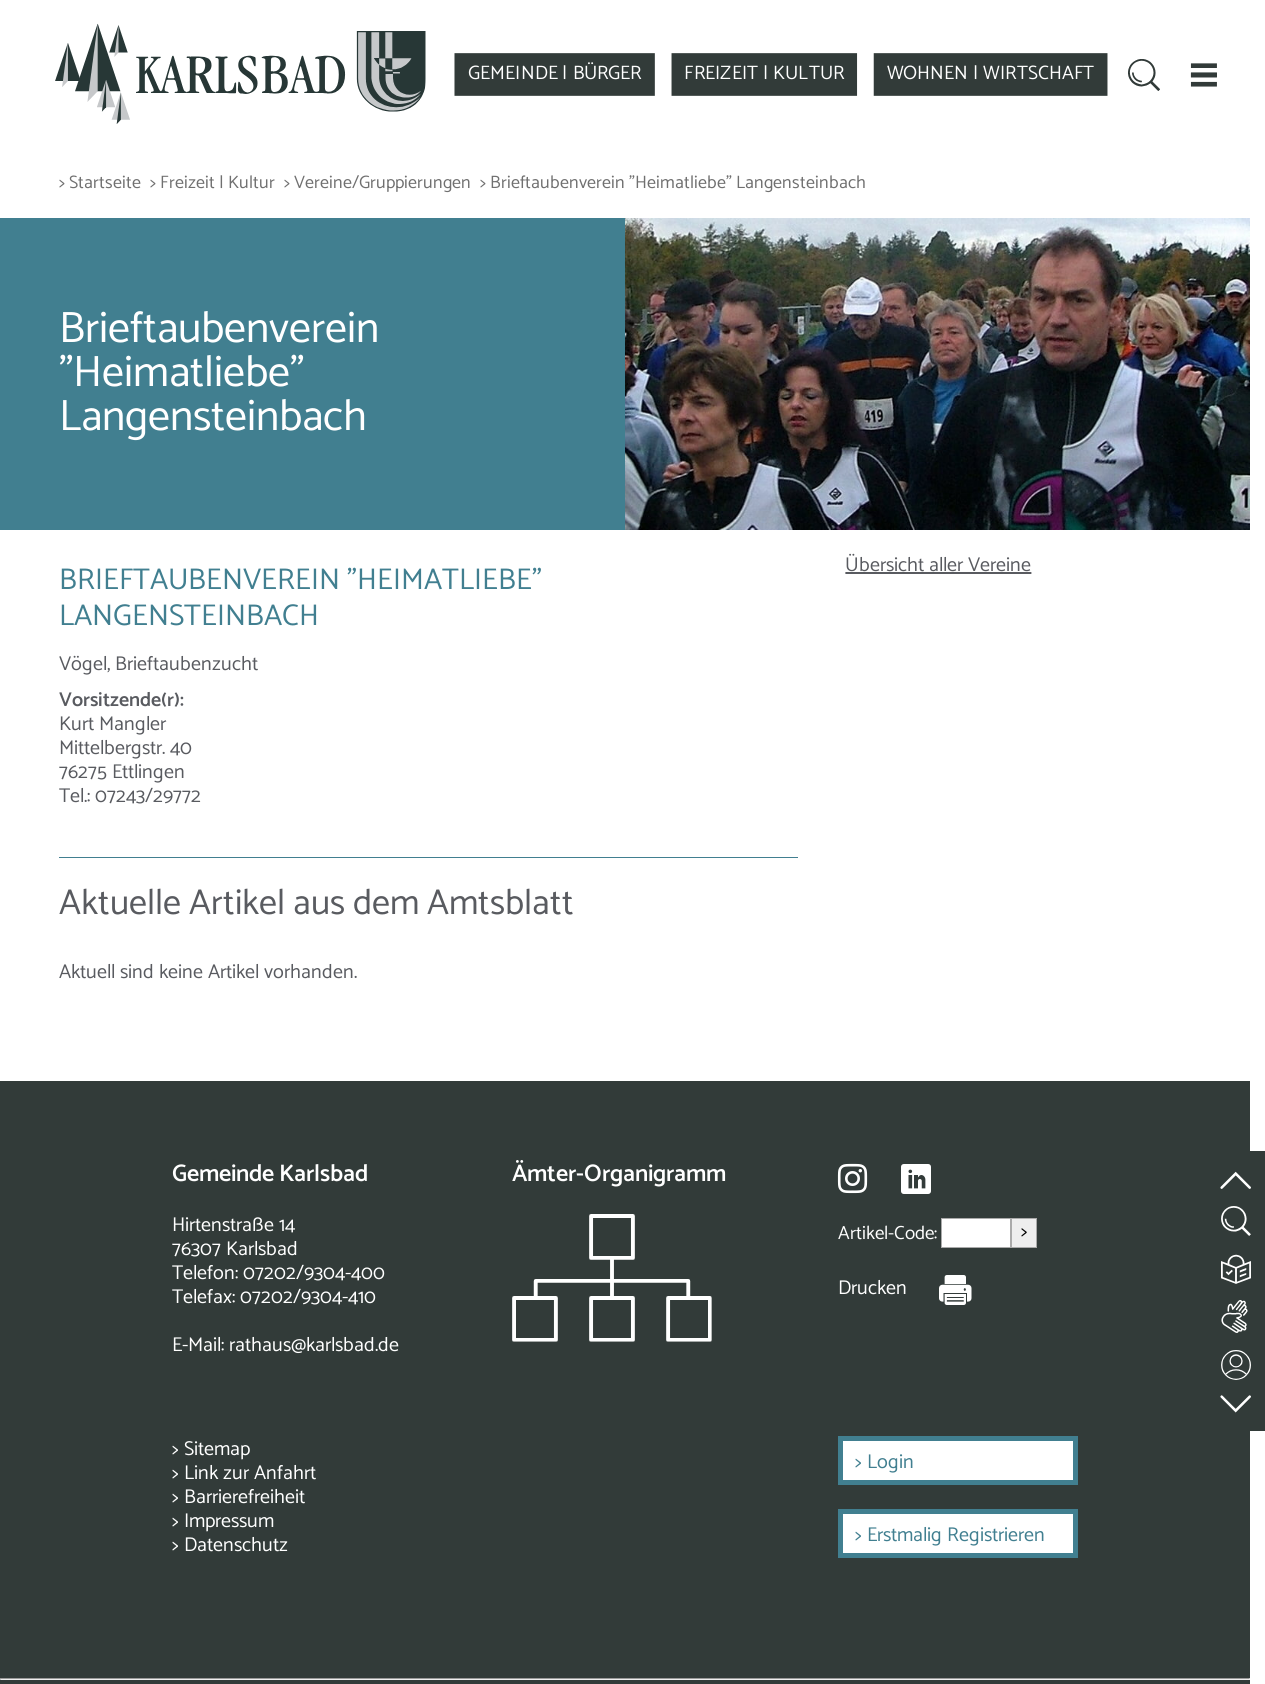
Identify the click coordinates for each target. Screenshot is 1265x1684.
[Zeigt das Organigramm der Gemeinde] (612, 1336)
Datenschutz (236, 1545)
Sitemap (217, 1449)
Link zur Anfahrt (250, 1473)
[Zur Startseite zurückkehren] (240, 34)
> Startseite (100, 183)
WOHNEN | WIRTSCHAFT (991, 74)
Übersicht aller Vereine (938, 565)
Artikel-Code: (889, 1233)
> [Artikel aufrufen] (1024, 1232)
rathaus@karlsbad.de (314, 1345)
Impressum (229, 1521)
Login (890, 1462)
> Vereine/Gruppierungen (377, 183)
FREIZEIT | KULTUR (764, 74)
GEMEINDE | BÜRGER (554, 74)
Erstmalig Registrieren (956, 1535)
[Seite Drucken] (940, 1289)
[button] (1203, 74)
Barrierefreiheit (244, 1497)
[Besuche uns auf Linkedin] (916, 1179)
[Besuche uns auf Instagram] (852, 1178)
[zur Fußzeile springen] (1237, 1399)
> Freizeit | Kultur (212, 183)
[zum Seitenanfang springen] (1237, 1169)
